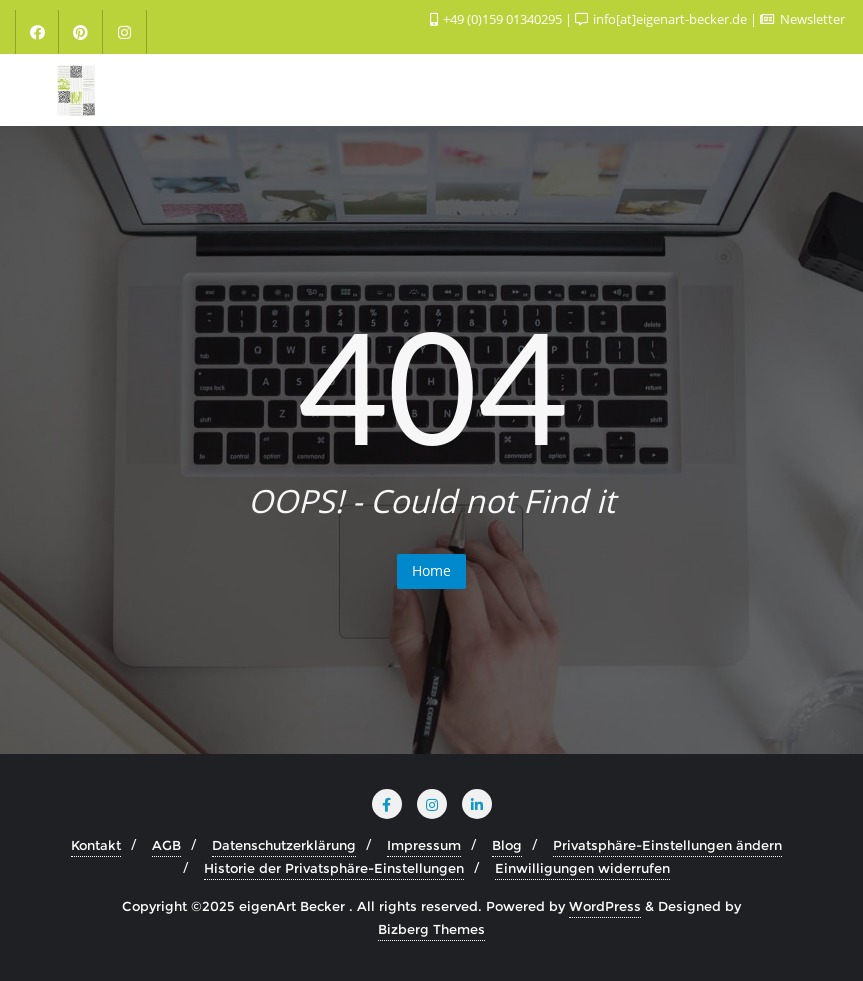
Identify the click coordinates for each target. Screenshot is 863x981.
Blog (507, 845)
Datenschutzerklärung (284, 845)
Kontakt (96, 845)
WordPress (605, 906)
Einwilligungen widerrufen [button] (582, 868)
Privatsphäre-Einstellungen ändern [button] (667, 845)
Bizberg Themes (431, 929)
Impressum (424, 845)
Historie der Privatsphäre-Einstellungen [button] (334, 868)
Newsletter (802, 19)
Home (431, 570)
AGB (166, 845)
